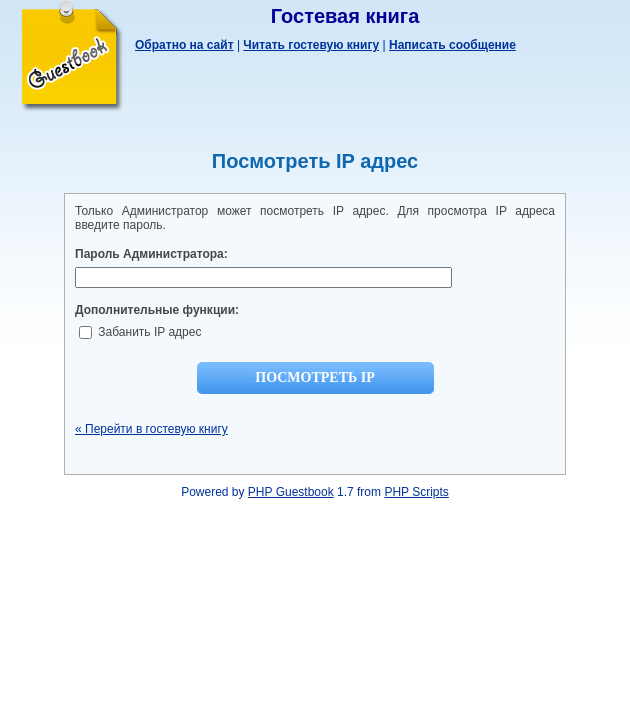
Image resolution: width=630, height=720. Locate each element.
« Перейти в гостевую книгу (151, 429)
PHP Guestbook (291, 492)
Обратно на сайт (184, 45)
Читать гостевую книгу (311, 45)
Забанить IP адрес (140, 332)
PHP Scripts (416, 492)
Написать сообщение (452, 45)
